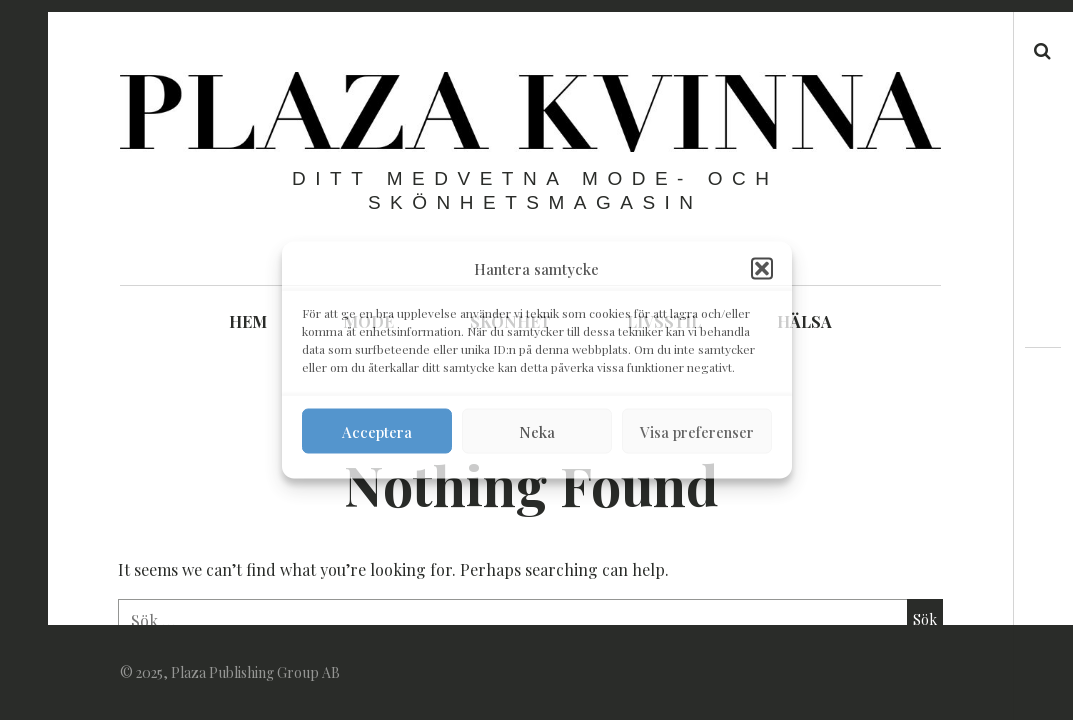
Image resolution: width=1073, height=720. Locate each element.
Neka (537, 431)
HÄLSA (804, 321)
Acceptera (377, 431)
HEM (248, 321)
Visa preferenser (697, 431)
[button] (762, 269)
